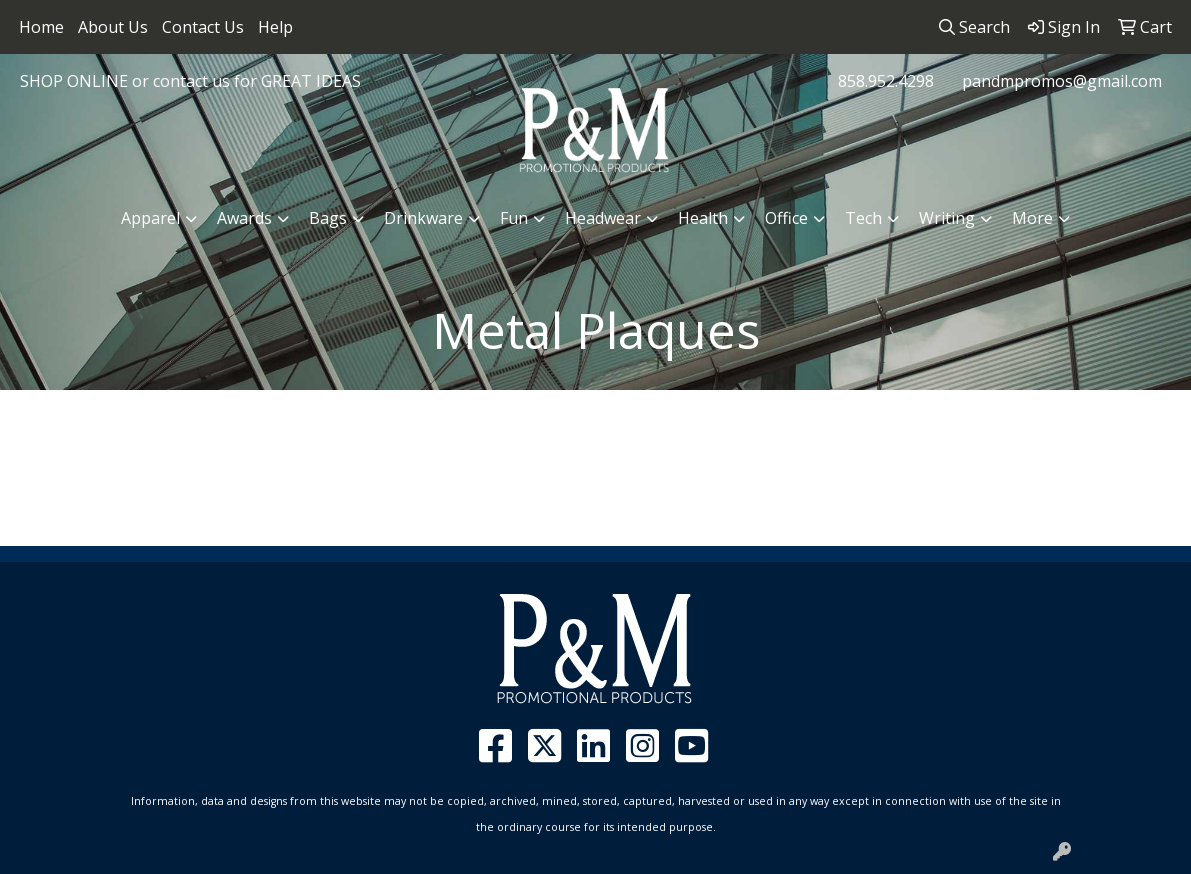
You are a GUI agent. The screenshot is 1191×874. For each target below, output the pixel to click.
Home (41, 27)
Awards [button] (244, 218)
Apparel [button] (150, 218)
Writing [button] (947, 218)
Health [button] (703, 218)
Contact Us (203, 27)
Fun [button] (514, 218)
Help (275, 27)
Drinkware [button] (423, 218)
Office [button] (786, 218)
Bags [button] (328, 218)
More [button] (1032, 218)
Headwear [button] (603, 218)
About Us (113, 27)
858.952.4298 (886, 81)
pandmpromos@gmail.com (1062, 81)
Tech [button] (863, 218)
